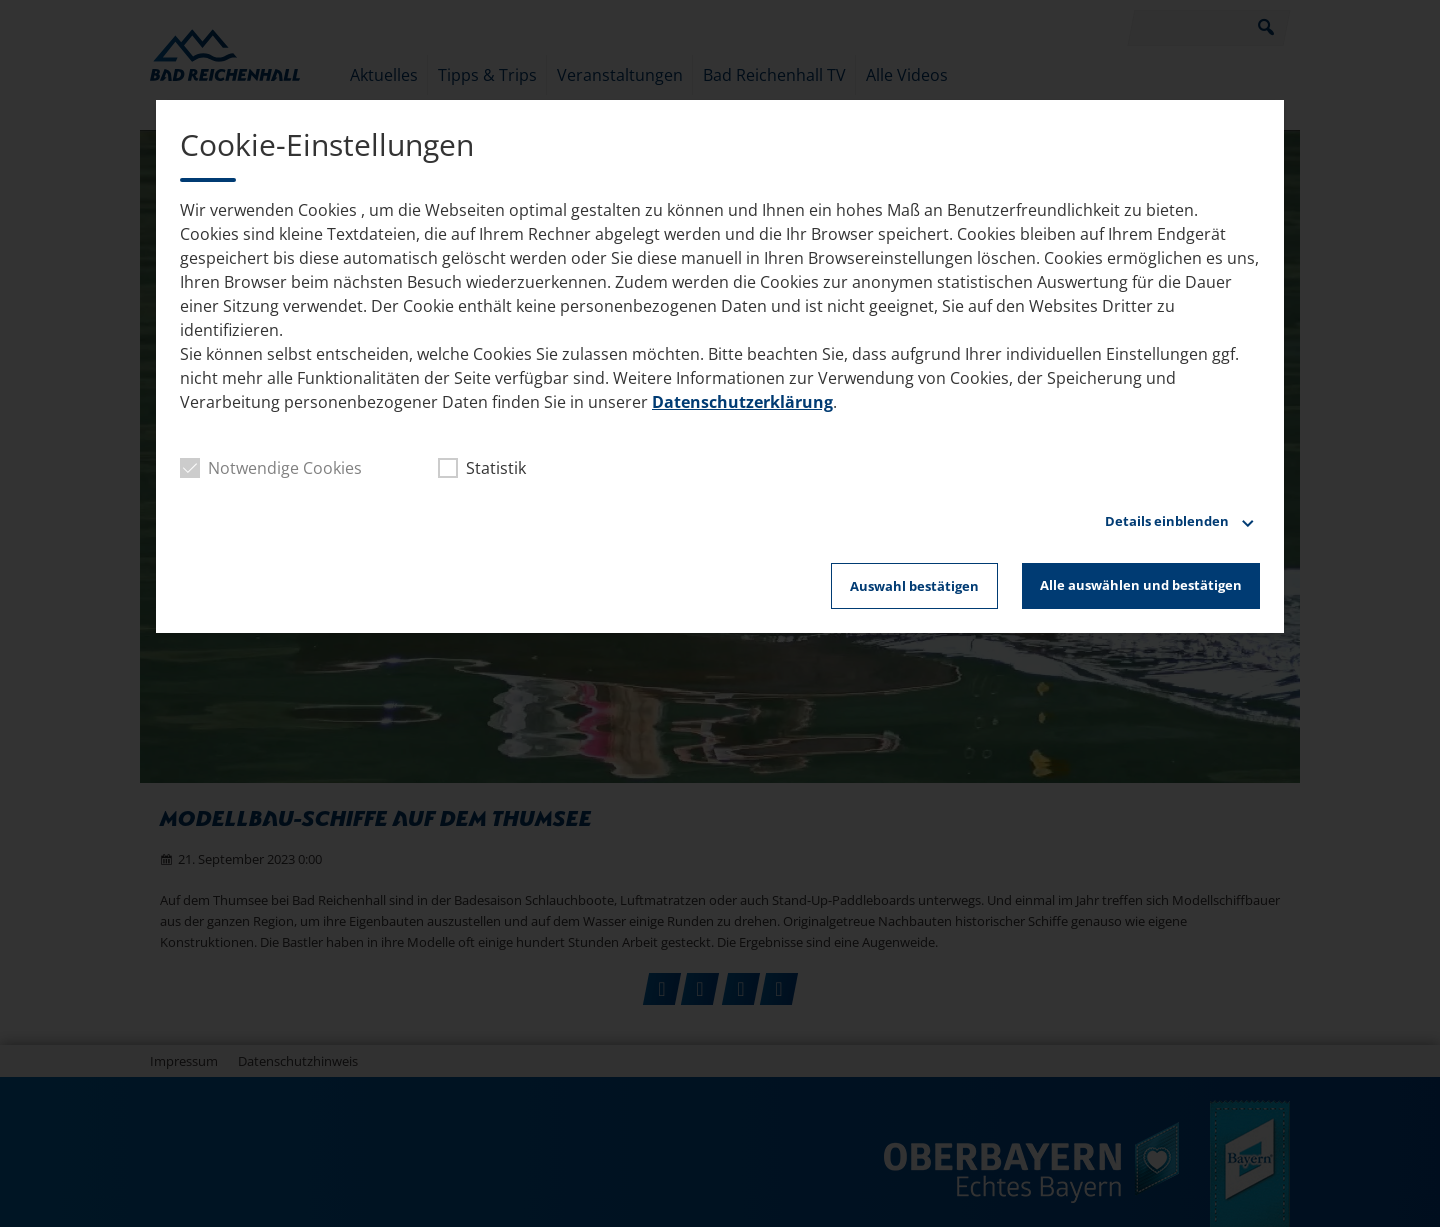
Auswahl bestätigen (914, 586)
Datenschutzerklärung (742, 402)
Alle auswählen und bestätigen (1141, 585)
